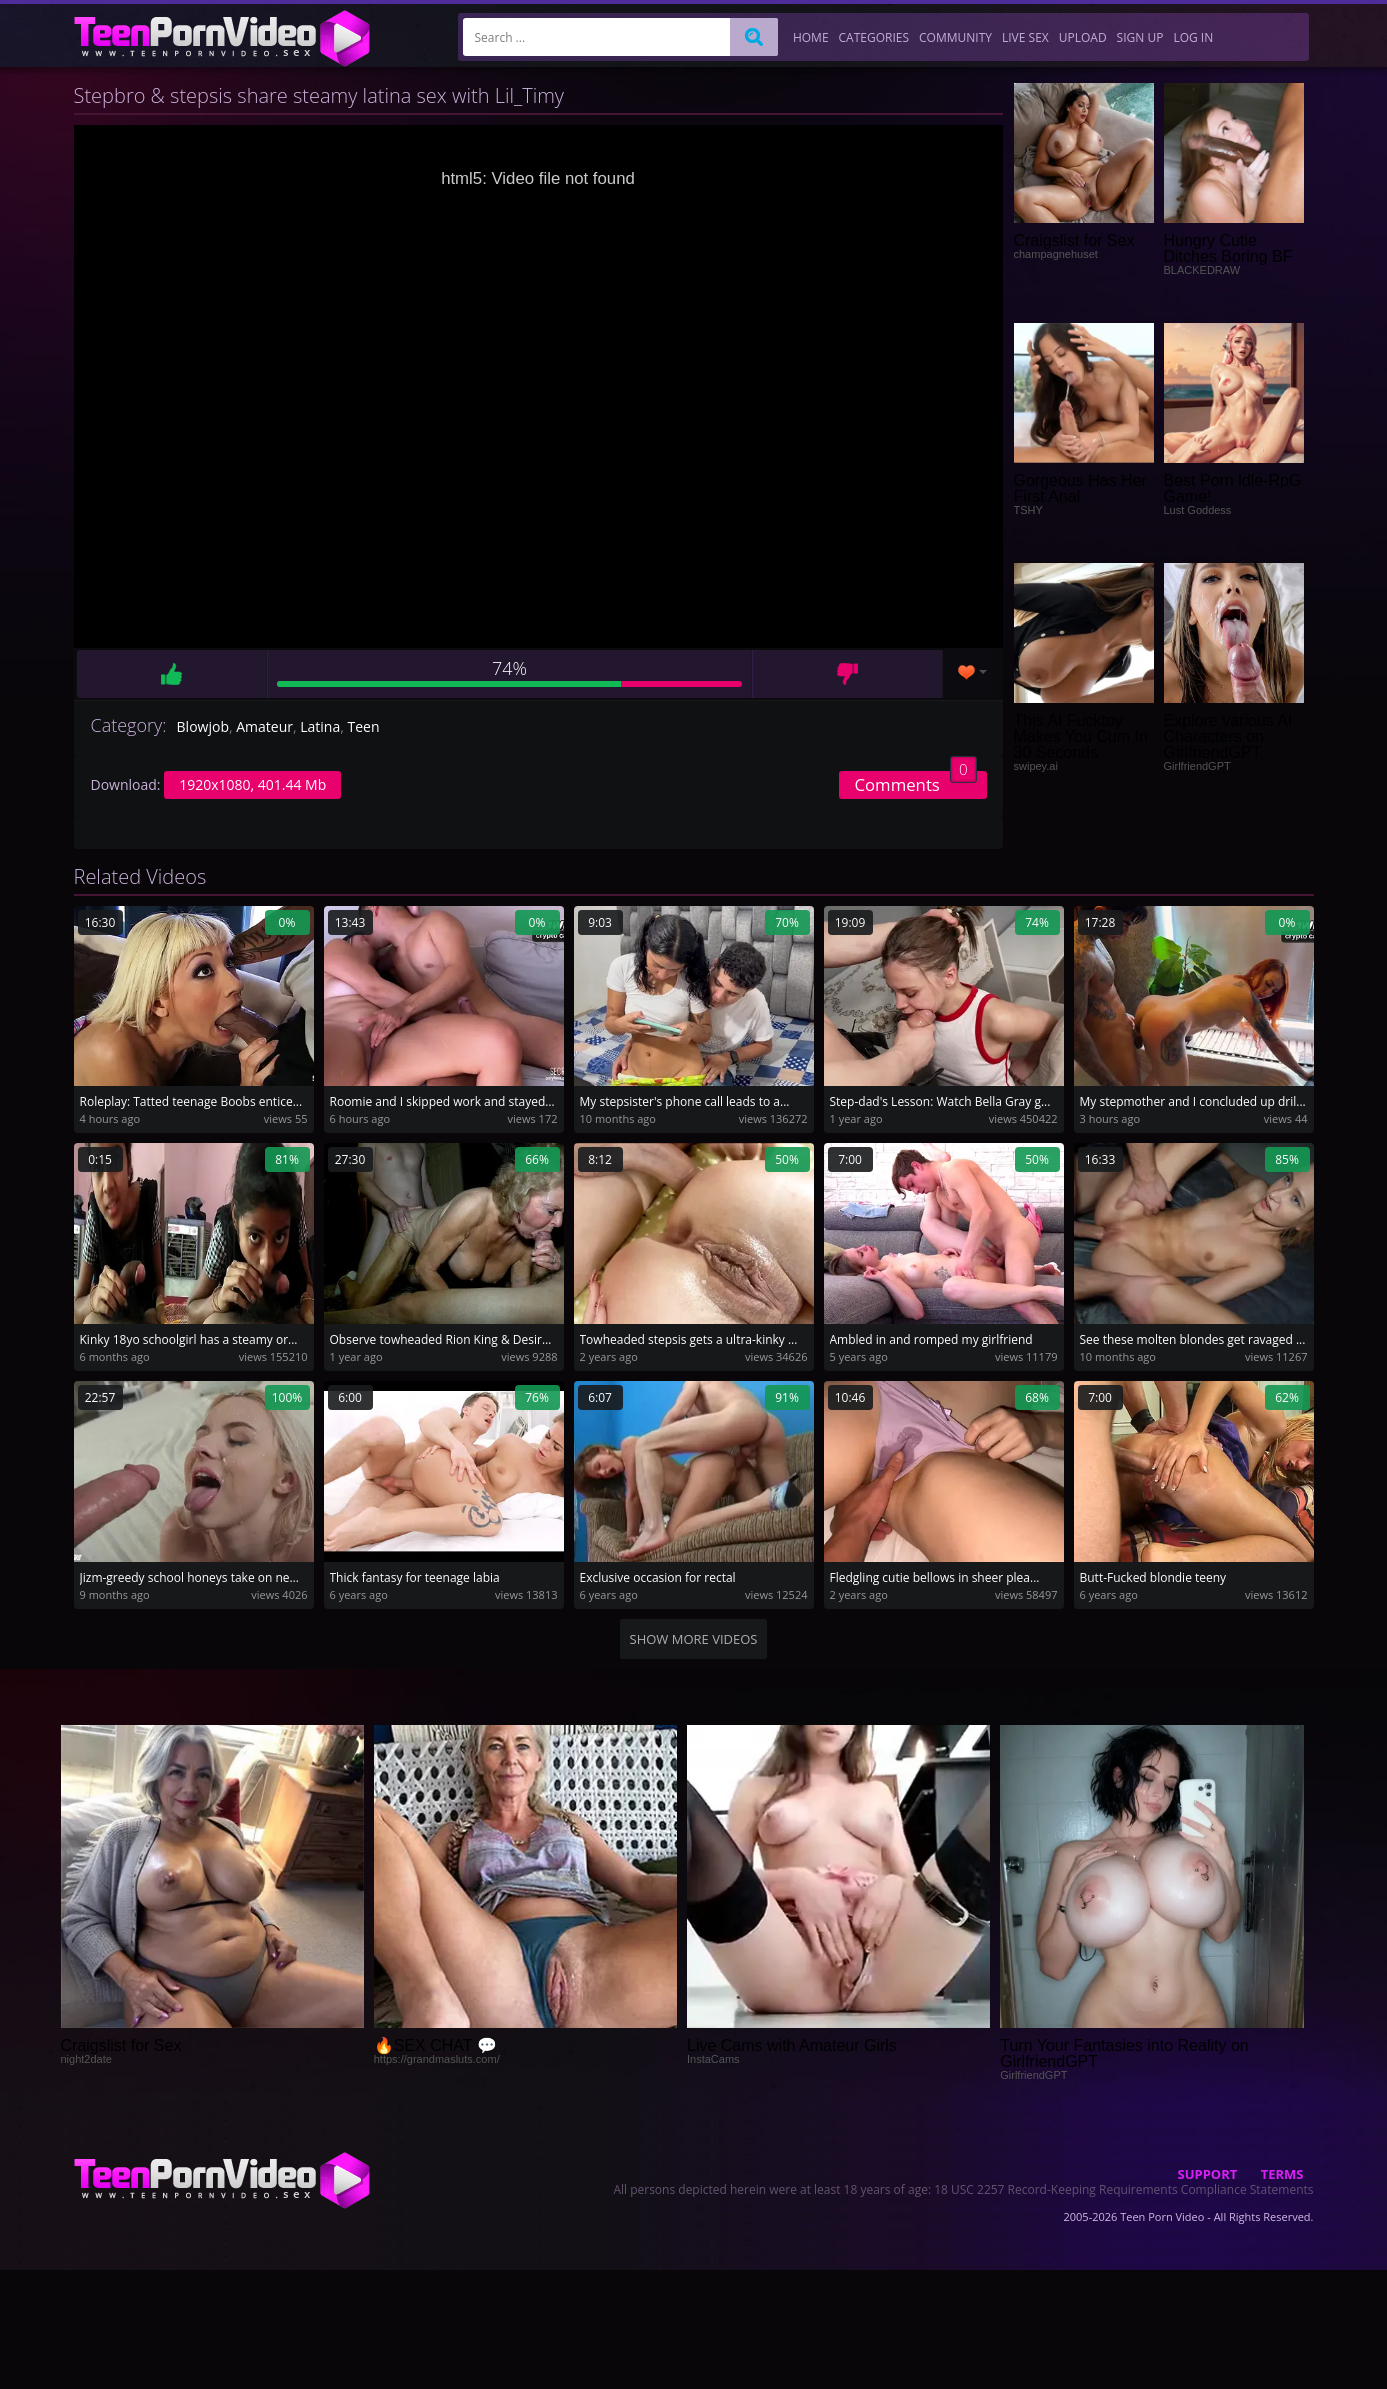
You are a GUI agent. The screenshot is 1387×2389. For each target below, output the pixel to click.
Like (172, 674)
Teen (364, 726)
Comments (915, 783)
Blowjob (203, 726)
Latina (320, 726)
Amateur (264, 726)
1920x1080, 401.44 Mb (252, 784)
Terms (1282, 2174)
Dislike (847, 674)
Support (1208, 2174)
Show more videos (694, 1639)
